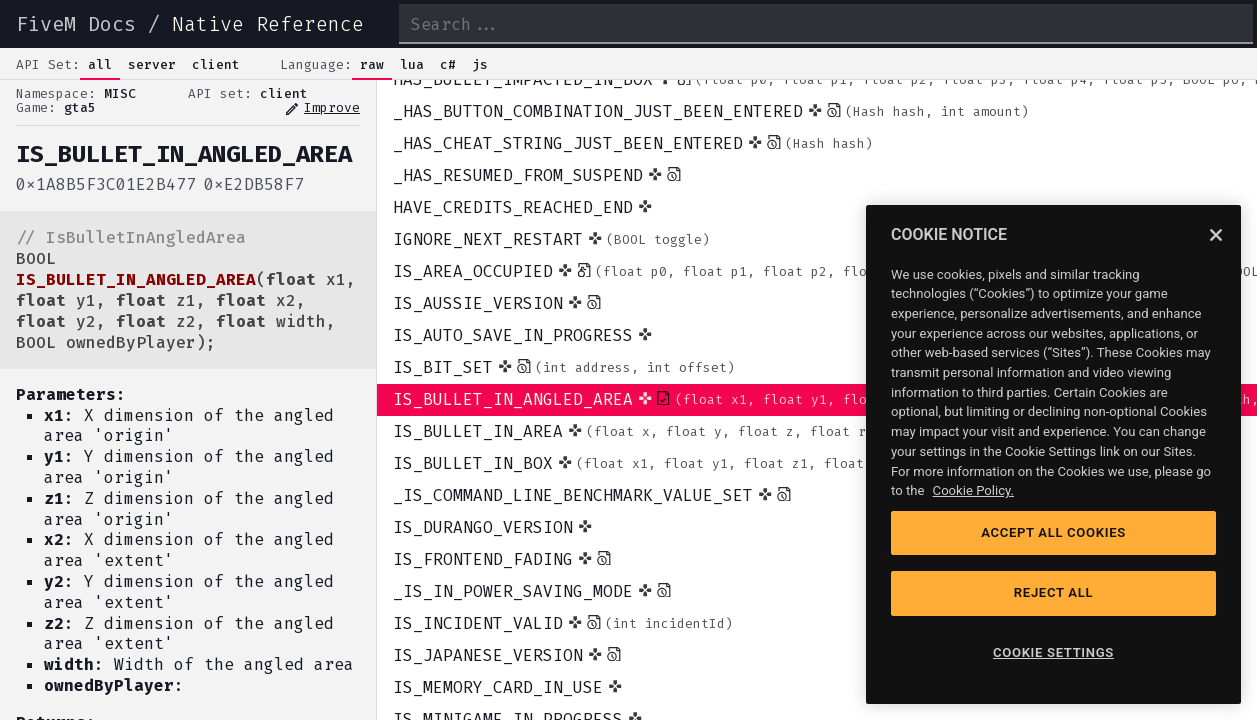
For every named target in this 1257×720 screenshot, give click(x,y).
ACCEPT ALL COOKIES (1053, 532)
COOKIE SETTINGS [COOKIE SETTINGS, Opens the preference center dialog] (1053, 652)
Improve (322, 109)
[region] (1053, 454)
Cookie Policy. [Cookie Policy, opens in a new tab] (973, 490)
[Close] (1216, 235)
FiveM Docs (76, 24)
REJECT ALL (1053, 592)
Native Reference (268, 24)
